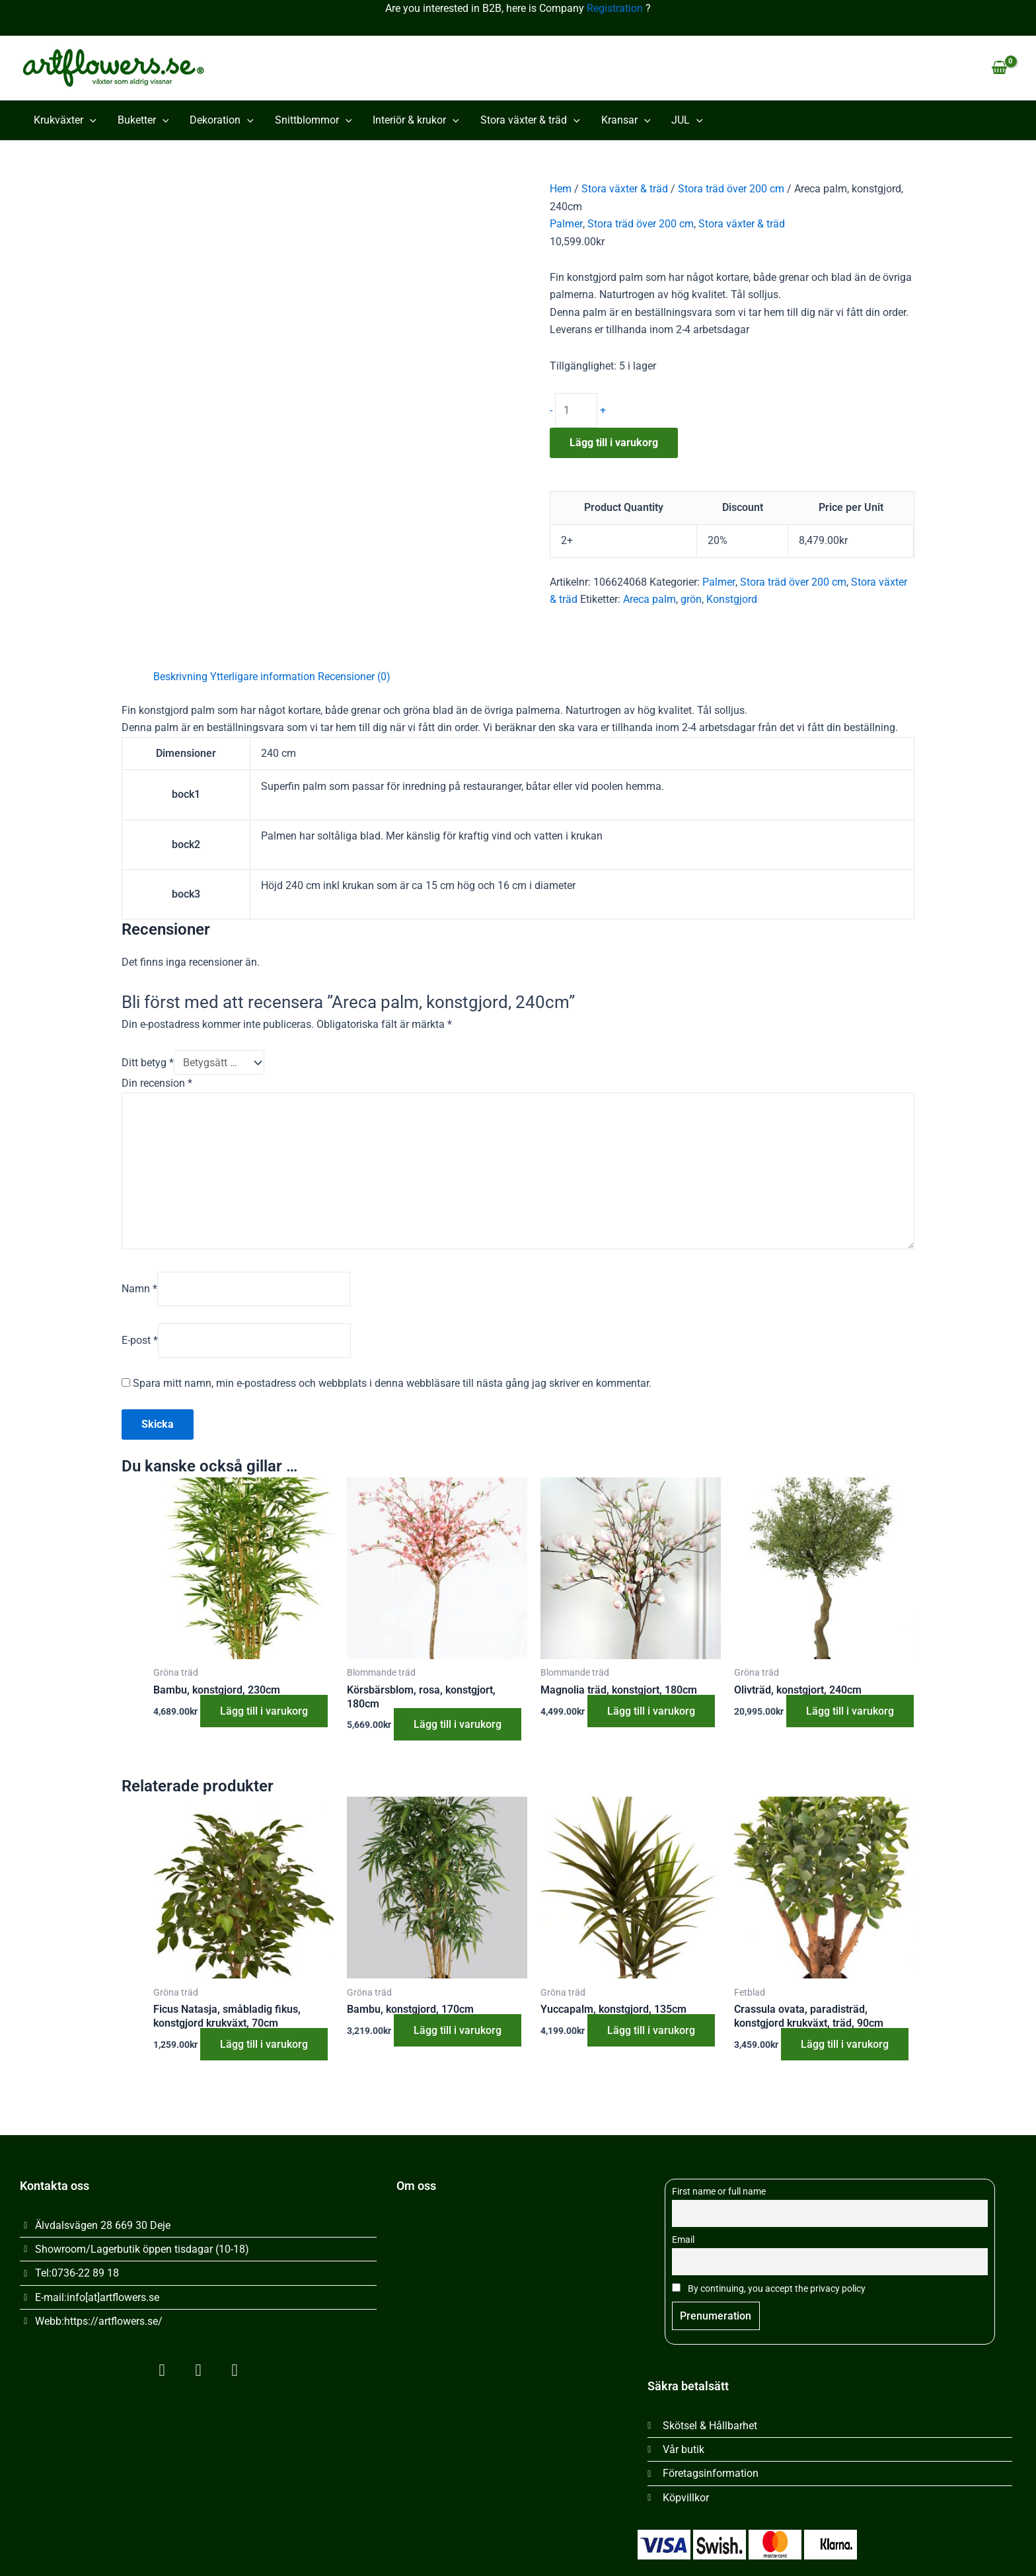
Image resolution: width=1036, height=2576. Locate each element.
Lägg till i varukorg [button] (264, 1711)
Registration (615, 8)
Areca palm (649, 599)
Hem (561, 188)
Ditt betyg (148, 1062)
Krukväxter (65, 120)
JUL (687, 120)
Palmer (566, 223)
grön (691, 599)
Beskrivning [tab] (180, 676)
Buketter (143, 120)
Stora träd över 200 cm (731, 188)
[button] (89, 120)
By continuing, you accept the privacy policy (769, 2288)
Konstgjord (731, 599)
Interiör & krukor (416, 120)
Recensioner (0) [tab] (354, 676)
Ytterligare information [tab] (262, 676)
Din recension (157, 1083)
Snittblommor (313, 120)
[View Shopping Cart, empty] (999, 68)
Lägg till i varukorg (614, 442)
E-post (140, 1340)
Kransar (626, 120)
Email (683, 2240)
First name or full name (719, 2191)
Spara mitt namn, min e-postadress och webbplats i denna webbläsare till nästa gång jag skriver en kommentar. (392, 1383)
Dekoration (222, 120)
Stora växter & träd (530, 120)
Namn (139, 1288)
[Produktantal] (576, 410)
